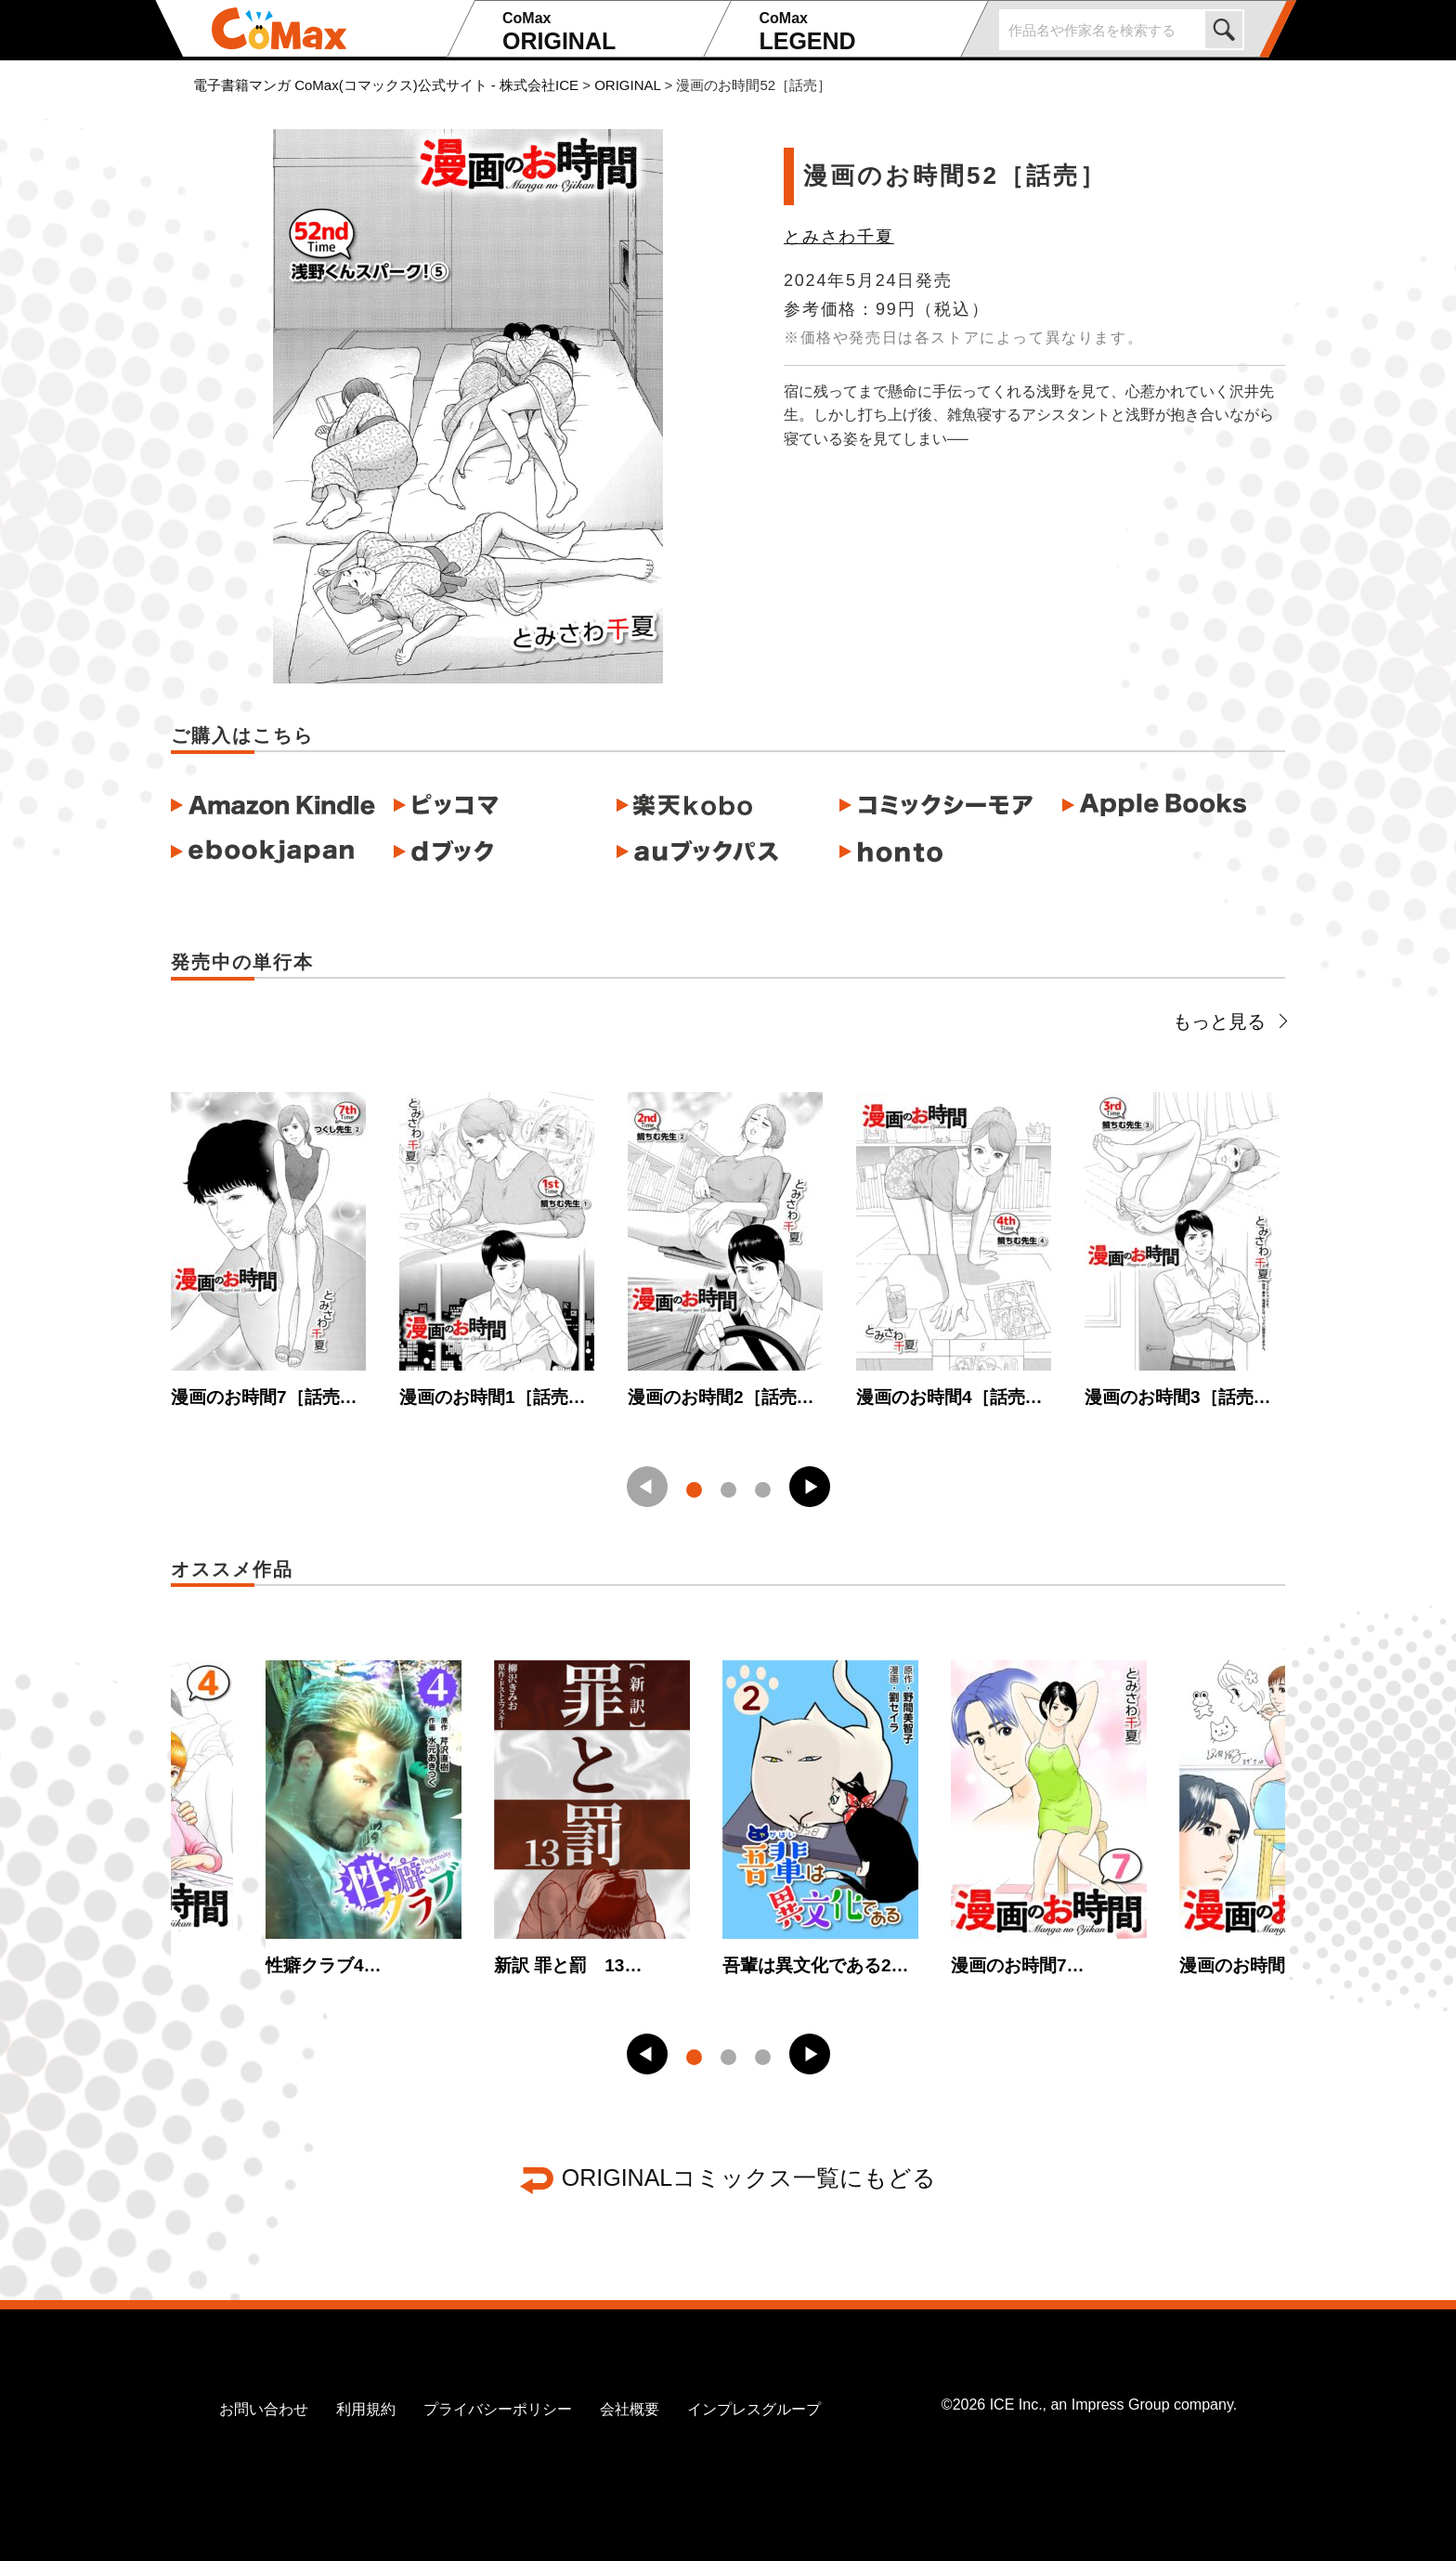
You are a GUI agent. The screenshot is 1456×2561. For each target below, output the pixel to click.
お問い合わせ (263, 2409)
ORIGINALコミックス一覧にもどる (749, 2177)
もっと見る (1229, 1021)
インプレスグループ (754, 2409)
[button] (809, 1486)
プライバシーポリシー (497, 2409)
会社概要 (629, 2409)
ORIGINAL (600, 31)
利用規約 (366, 2409)
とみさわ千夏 (839, 237)
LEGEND (857, 31)
